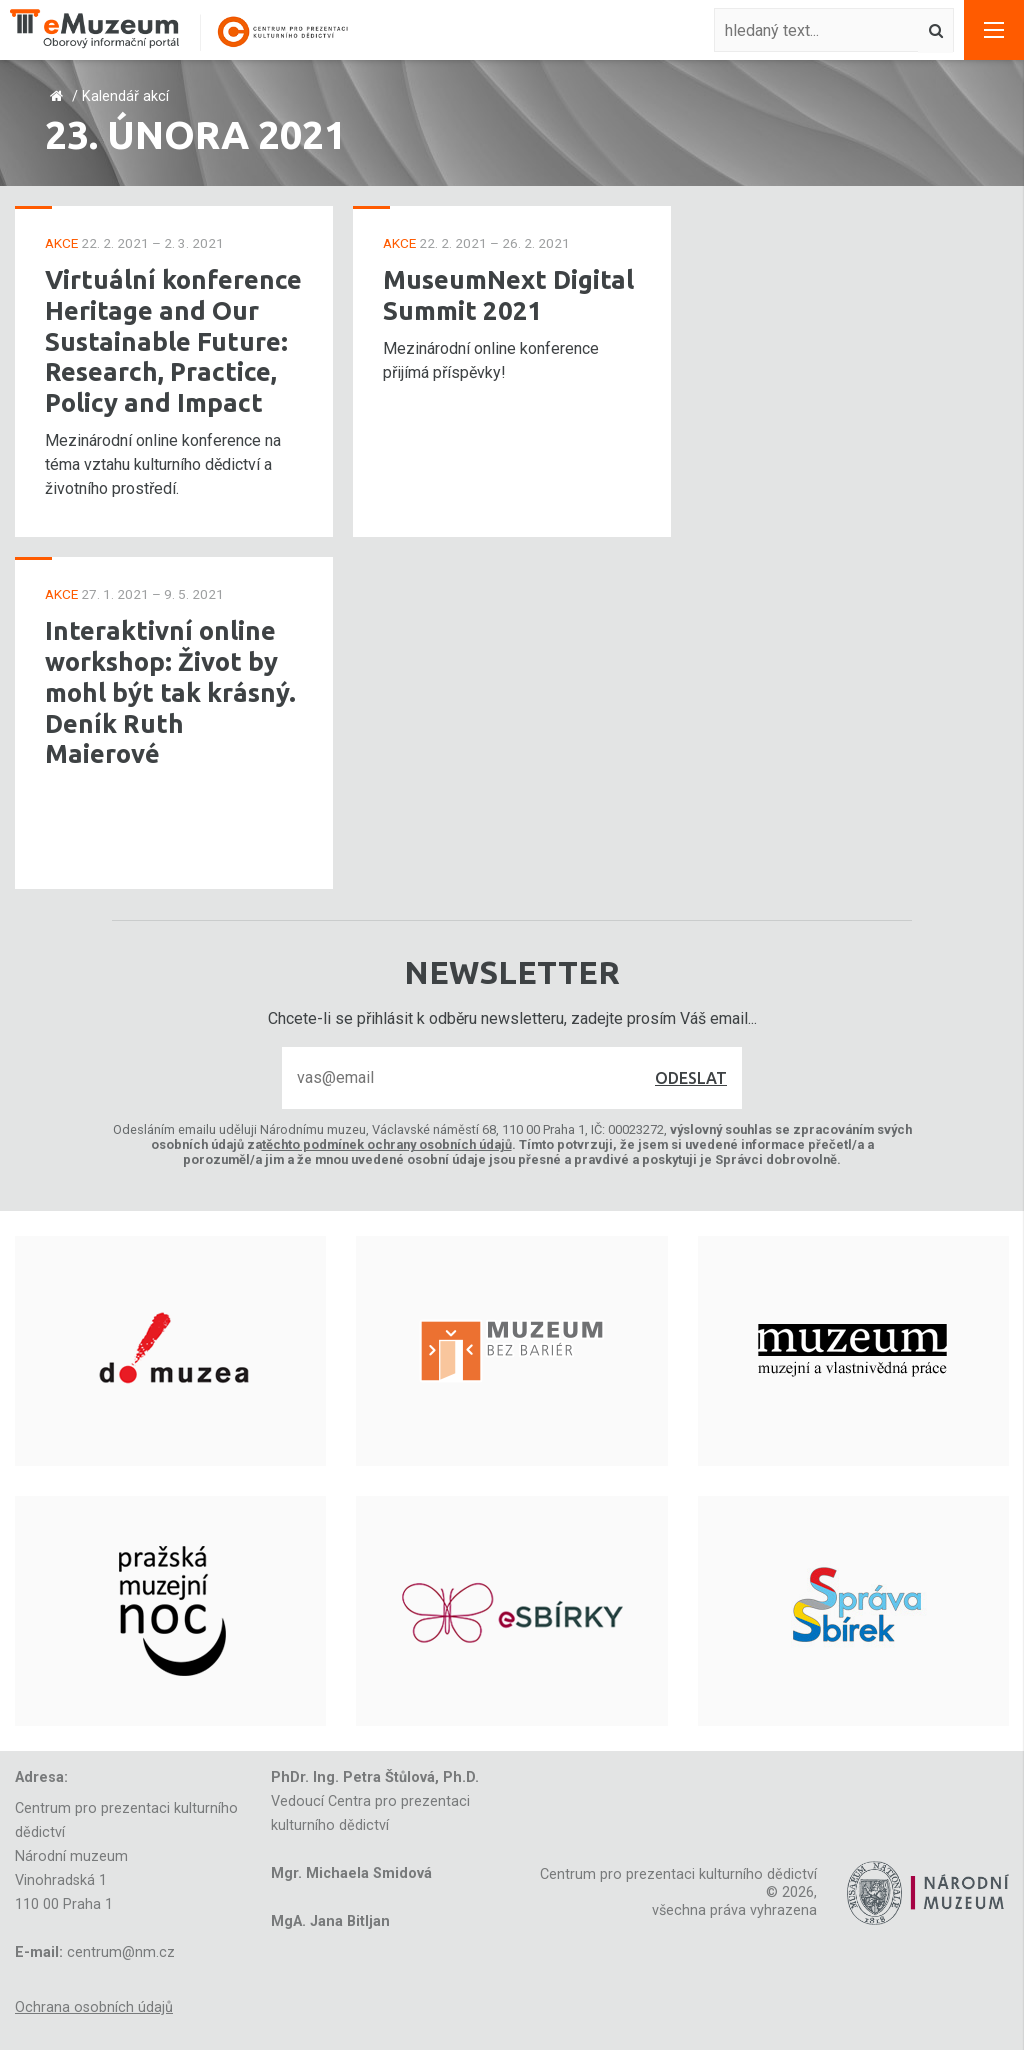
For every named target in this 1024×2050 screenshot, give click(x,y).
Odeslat (691, 1078)
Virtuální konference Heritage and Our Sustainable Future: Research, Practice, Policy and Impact (173, 341)
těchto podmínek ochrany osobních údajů (387, 1144)
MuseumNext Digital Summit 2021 (508, 295)
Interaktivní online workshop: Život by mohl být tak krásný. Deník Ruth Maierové (170, 692)
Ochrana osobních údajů (94, 2007)
